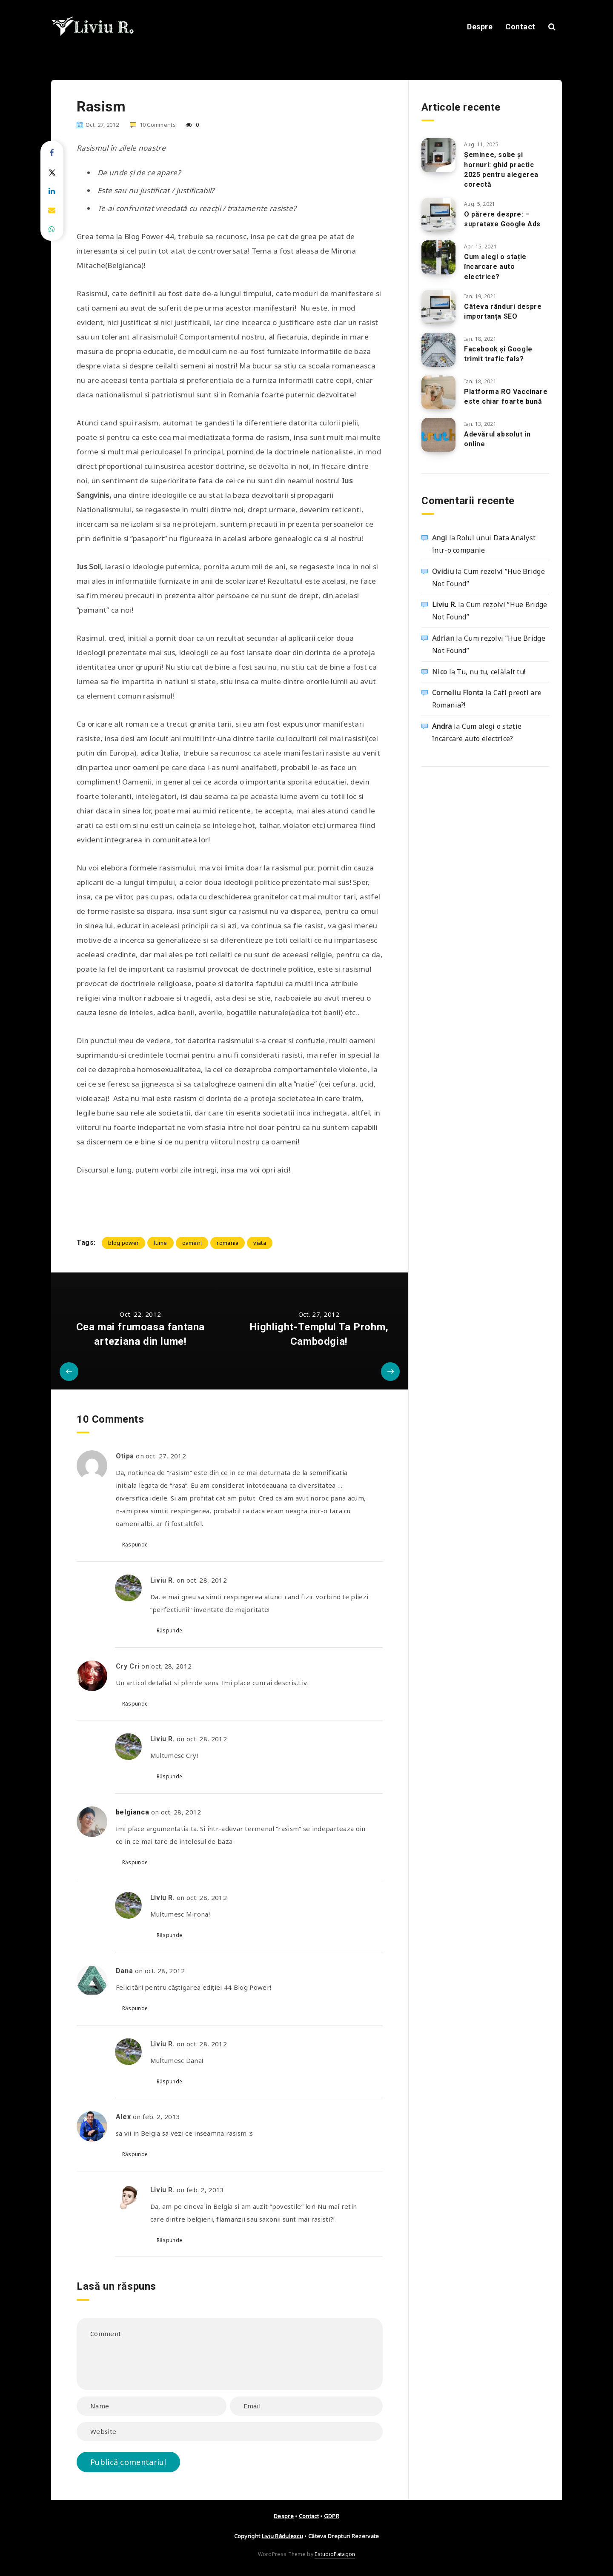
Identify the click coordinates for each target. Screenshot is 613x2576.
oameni (192, 1243)
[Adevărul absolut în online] (438, 435)
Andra (442, 726)
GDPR (331, 2516)
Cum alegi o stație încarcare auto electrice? (495, 266)
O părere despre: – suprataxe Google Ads (502, 219)
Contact (520, 26)
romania (227, 1243)
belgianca (132, 1812)
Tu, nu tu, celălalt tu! (491, 671)
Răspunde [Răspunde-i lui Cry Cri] (135, 1703)
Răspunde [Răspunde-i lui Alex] (135, 2154)
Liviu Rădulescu (283, 2536)
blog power (123, 1243)
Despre (480, 26)
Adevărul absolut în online (497, 439)
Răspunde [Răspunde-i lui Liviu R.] (169, 1630)
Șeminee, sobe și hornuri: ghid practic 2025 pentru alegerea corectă (501, 169)
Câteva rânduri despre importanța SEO (503, 311)
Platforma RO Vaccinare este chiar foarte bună (505, 396)
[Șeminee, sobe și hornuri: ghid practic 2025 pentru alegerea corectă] (438, 155)
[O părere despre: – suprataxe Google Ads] (438, 215)
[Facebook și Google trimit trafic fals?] (438, 350)
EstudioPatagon (335, 2554)
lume (160, 1243)
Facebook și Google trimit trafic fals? (498, 354)
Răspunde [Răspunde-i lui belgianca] (135, 1862)
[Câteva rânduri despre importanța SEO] (438, 307)
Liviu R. (444, 604)
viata (259, 1243)
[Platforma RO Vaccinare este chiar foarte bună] (438, 392)
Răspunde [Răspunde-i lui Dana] (135, 2008)
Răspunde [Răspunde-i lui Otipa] (135, 1544)
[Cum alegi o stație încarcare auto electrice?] (438, 257)
